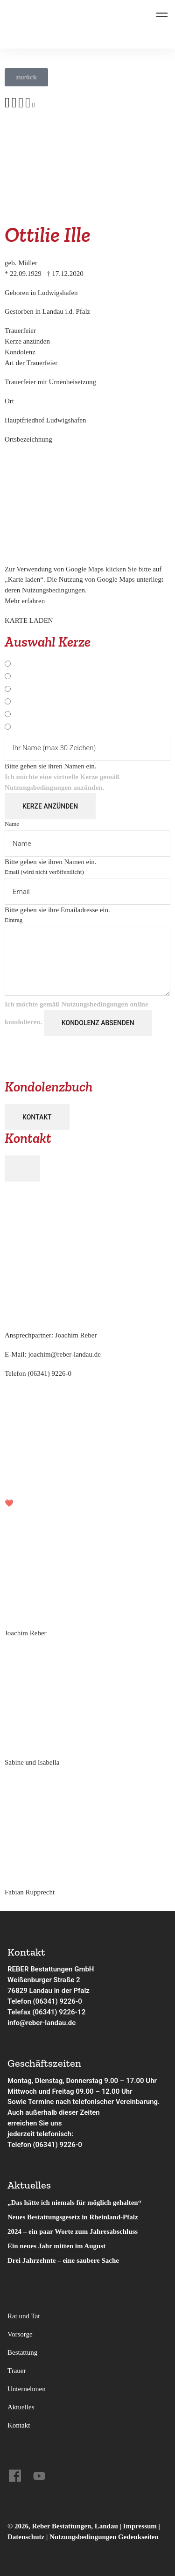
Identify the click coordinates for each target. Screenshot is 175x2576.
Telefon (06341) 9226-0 (44, 2001)
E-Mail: (53, 1354)
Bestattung (22, 2352)
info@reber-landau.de (41, 2023)
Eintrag (13, 919)
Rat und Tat (23, 2316)
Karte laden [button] (29, 620)
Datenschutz (25, 2537)
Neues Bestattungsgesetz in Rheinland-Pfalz (73, 2217)
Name (12, 823)
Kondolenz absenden (98, 1023)
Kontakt (37, 1117)
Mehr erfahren (25, 601)
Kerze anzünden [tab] (27, 341)
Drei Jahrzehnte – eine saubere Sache (63, 2260)
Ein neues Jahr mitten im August (56, 2246)
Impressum (141, 2526)
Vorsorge (20, 2334)
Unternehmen (26, 2389)
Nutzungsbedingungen (38, 787)
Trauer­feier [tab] (20, 330)
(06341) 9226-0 (49, 1373)
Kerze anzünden (50, 806)
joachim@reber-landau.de (64, 1354)
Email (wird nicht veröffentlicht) (44, 871)
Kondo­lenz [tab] (20, 352)
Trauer (16, 2370)
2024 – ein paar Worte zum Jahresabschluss (72, 2231)
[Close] (22, 1168)
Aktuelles (21, 2407)
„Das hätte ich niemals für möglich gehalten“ (74, 2202)
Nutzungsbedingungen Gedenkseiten (104, 2537)
